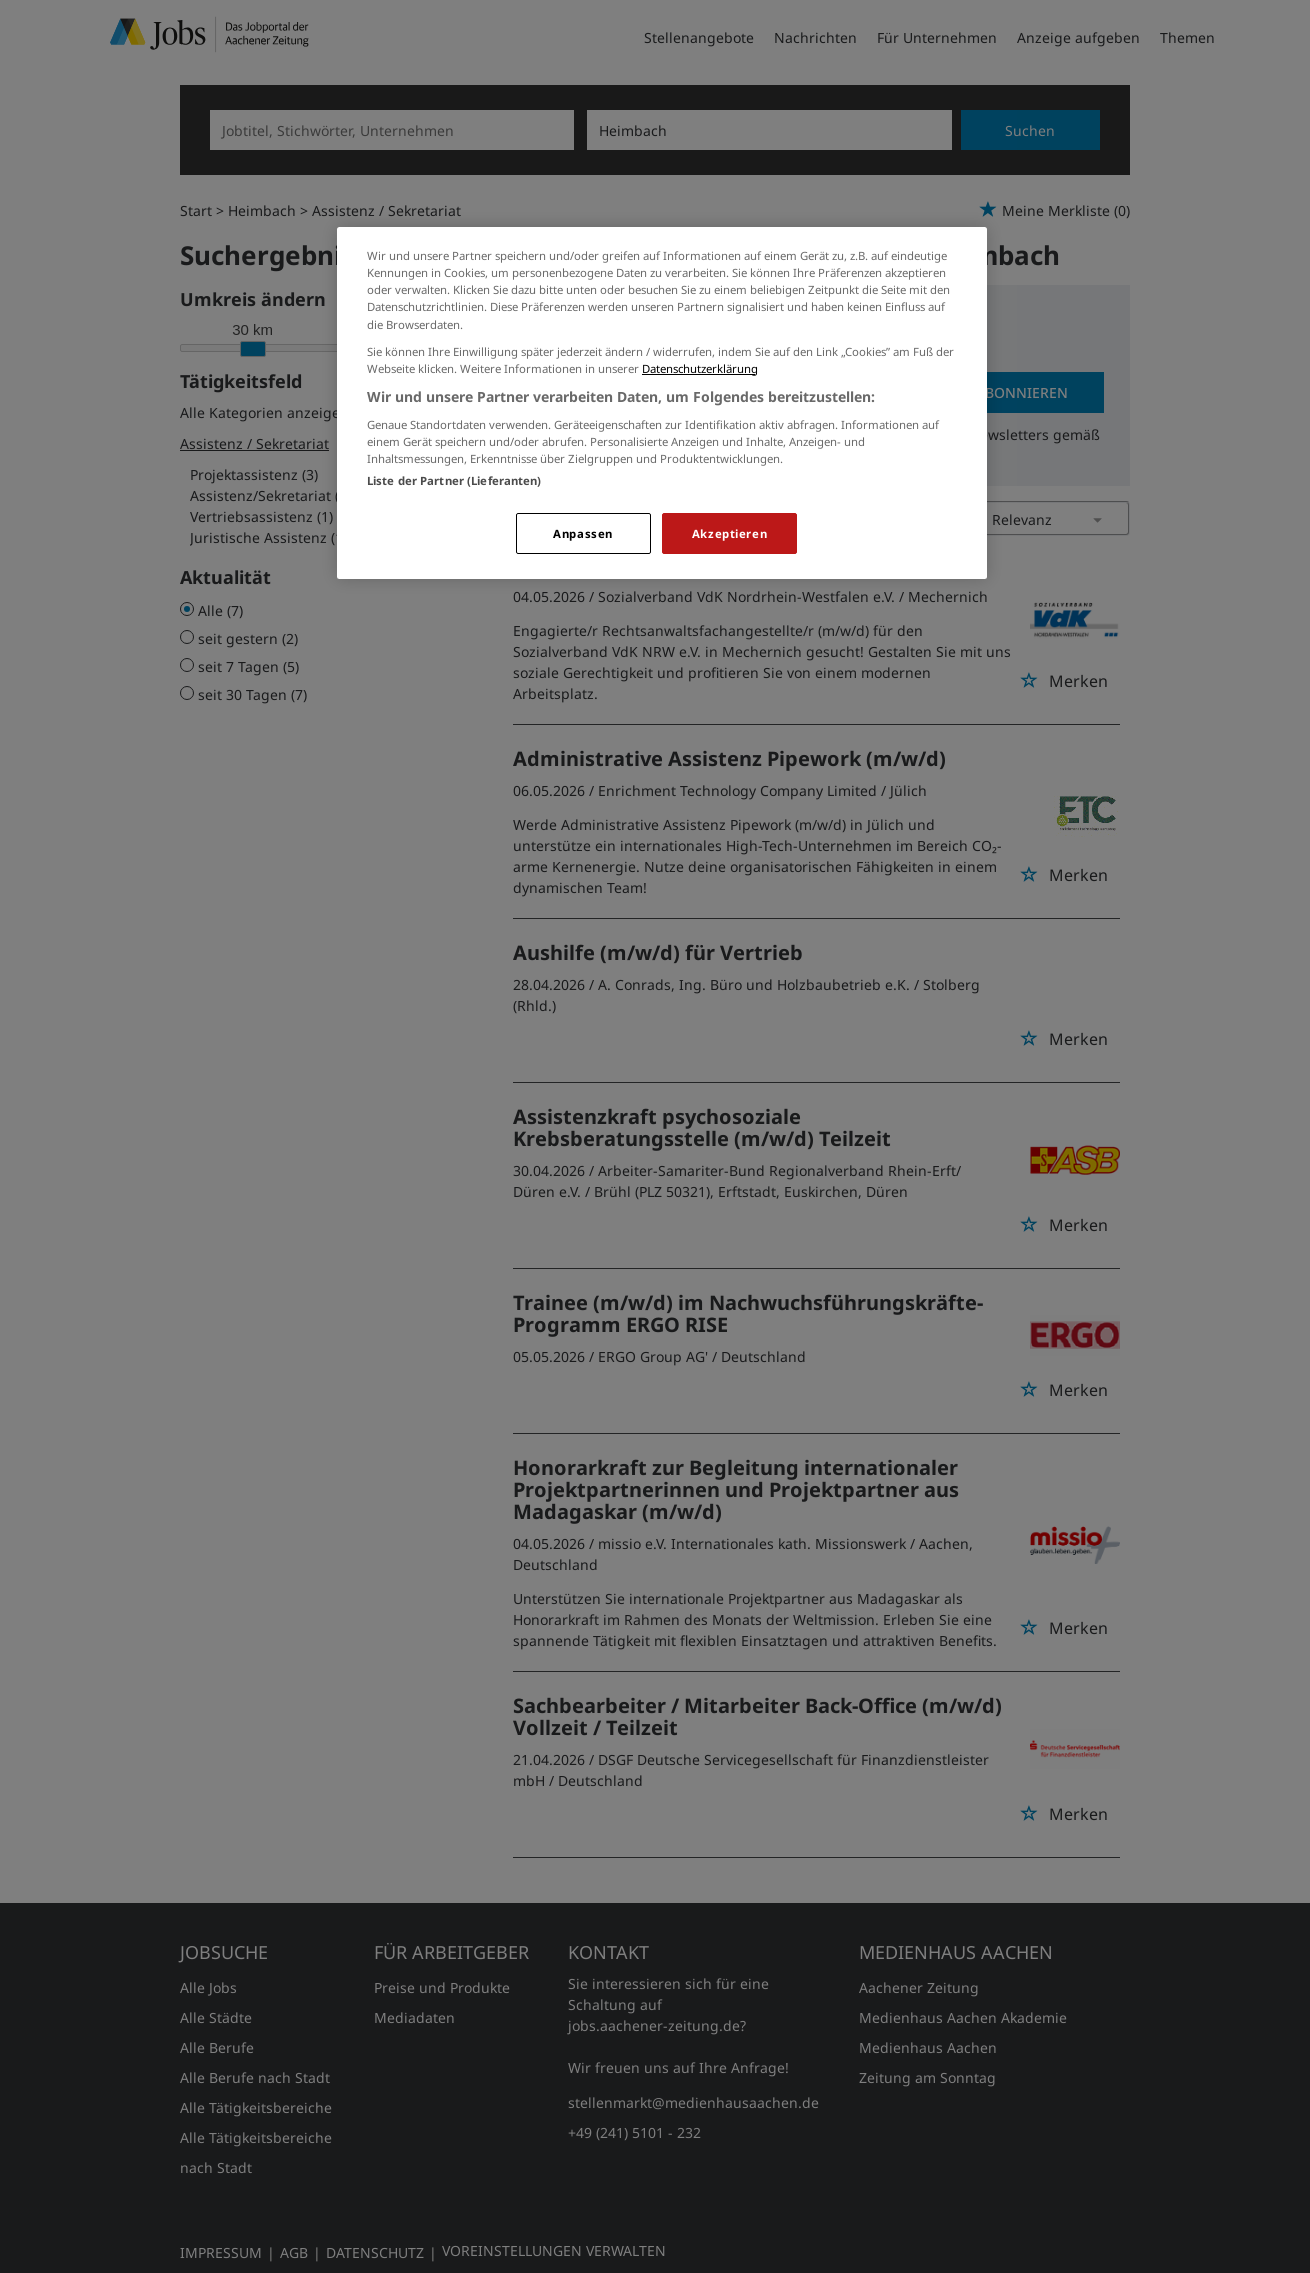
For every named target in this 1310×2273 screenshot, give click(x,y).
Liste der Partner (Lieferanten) (454, 480)
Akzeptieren (729, 533)
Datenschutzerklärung (700, 368)
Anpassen (583, 533)
